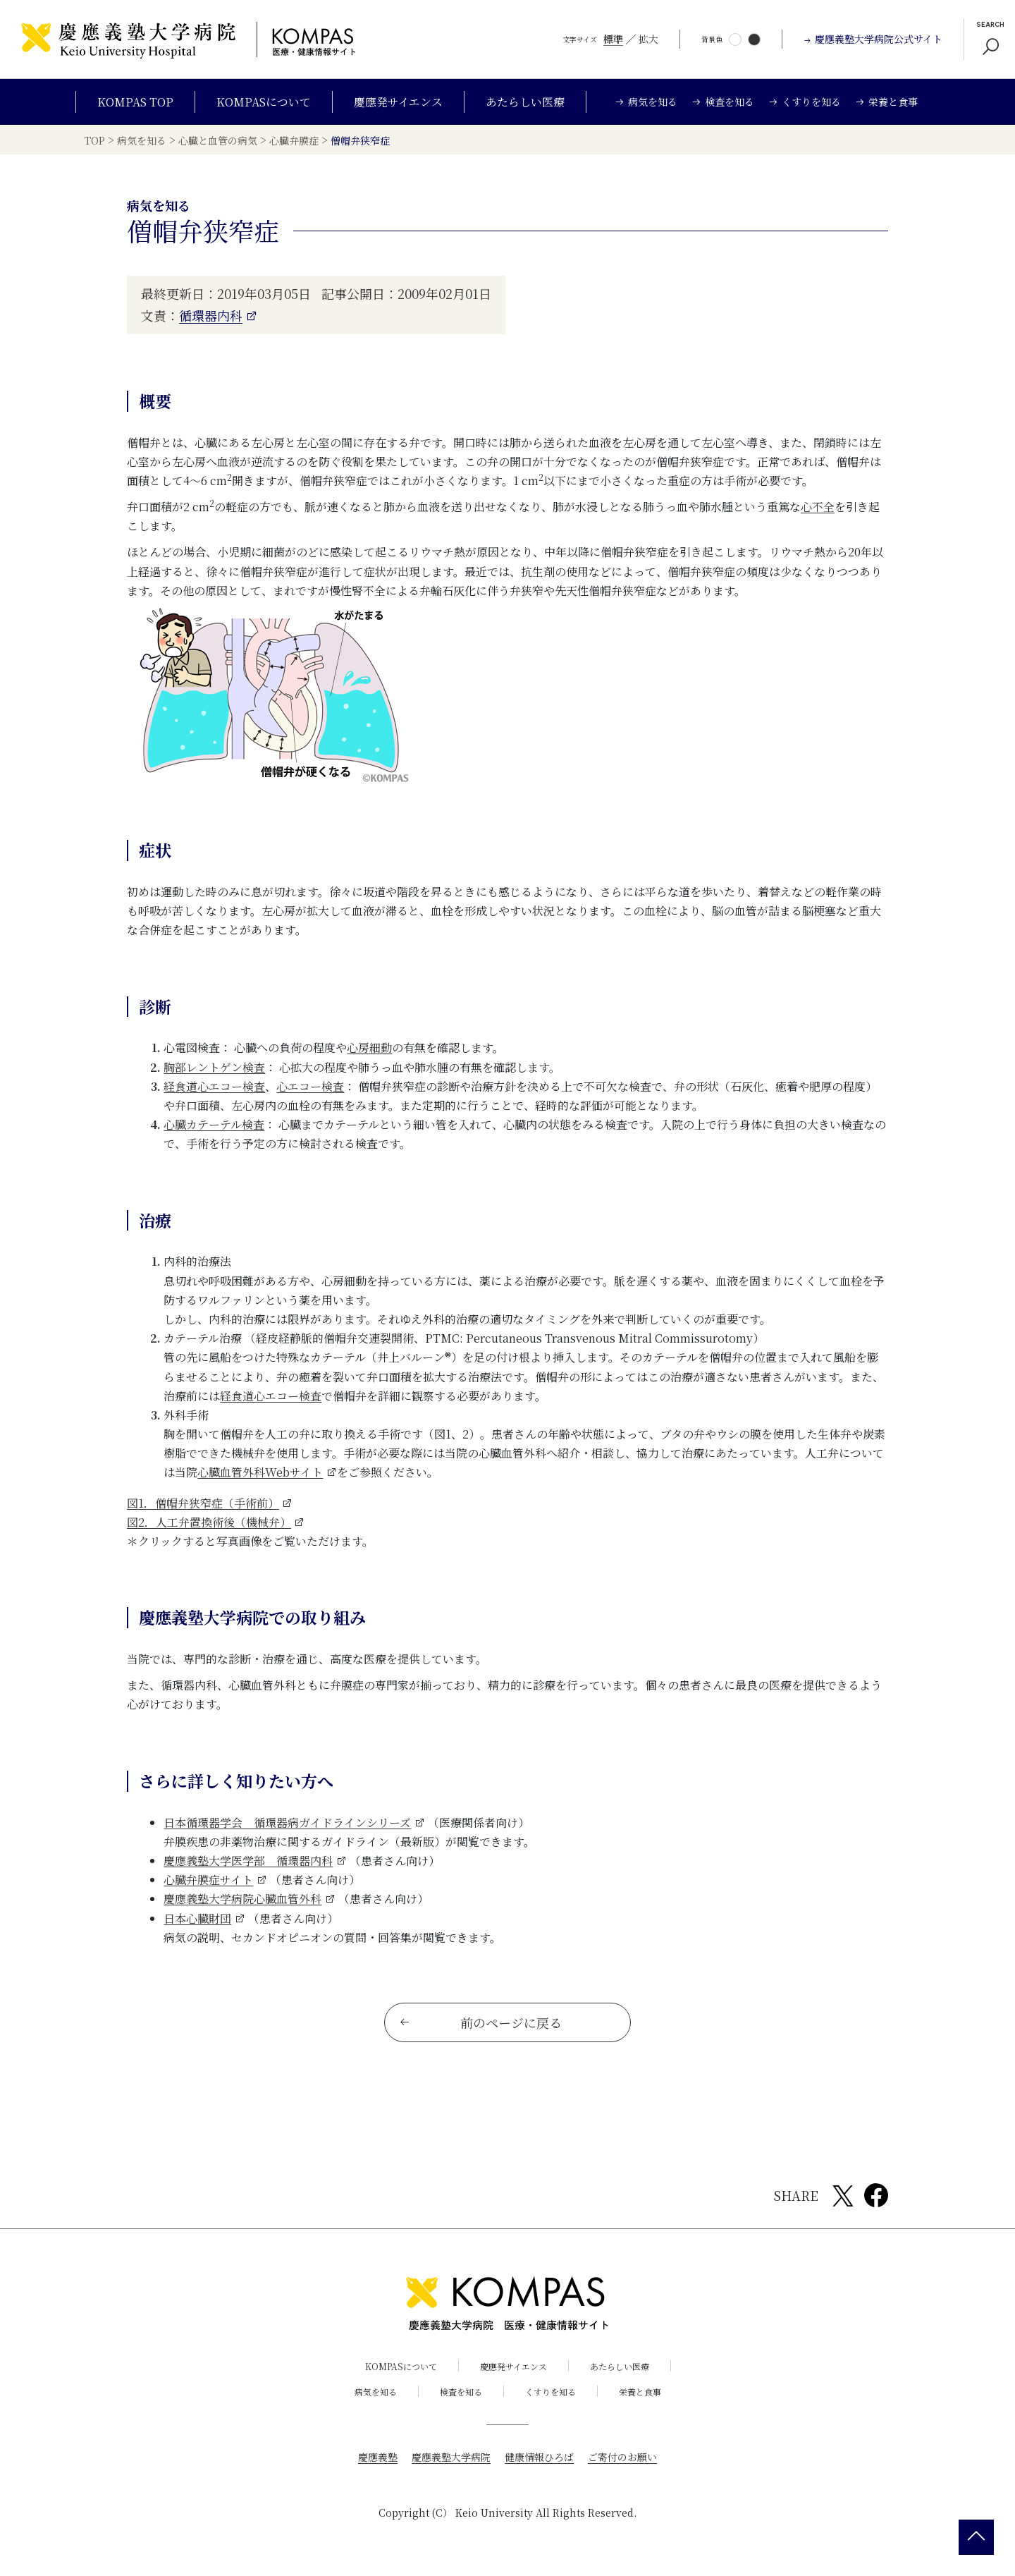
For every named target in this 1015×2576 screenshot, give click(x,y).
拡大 (648, 39)
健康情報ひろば (539, 2457)
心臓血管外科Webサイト (260, 1472)
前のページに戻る (480, 2023)
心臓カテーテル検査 (214, 1124)
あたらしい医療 (525, 102)
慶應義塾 (378, 2457)
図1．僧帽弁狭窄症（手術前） (203, 1503)
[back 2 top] (976, 2537)
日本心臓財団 (197, 1918)
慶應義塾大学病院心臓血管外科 (242, 1899)
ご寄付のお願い (622, 2457)
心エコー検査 (310, 1086)
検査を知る (461, 2392)
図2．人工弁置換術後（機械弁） (209, 1522)
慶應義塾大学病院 (451, 2457)
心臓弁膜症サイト (208, 1880)
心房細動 (369, 1047)
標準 (613, 39)
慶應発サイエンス (398, 102)
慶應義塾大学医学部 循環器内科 (248, 1860)
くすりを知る (550, 2392)
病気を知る (376, 2392)
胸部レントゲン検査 (214, 1067)
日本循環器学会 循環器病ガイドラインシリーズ (287, 1822)
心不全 (818, 507)
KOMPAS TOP (135, 102)
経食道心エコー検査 (214, 1086)
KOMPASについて (263, 102)
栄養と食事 (640, 2392)
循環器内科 (210, 315)
